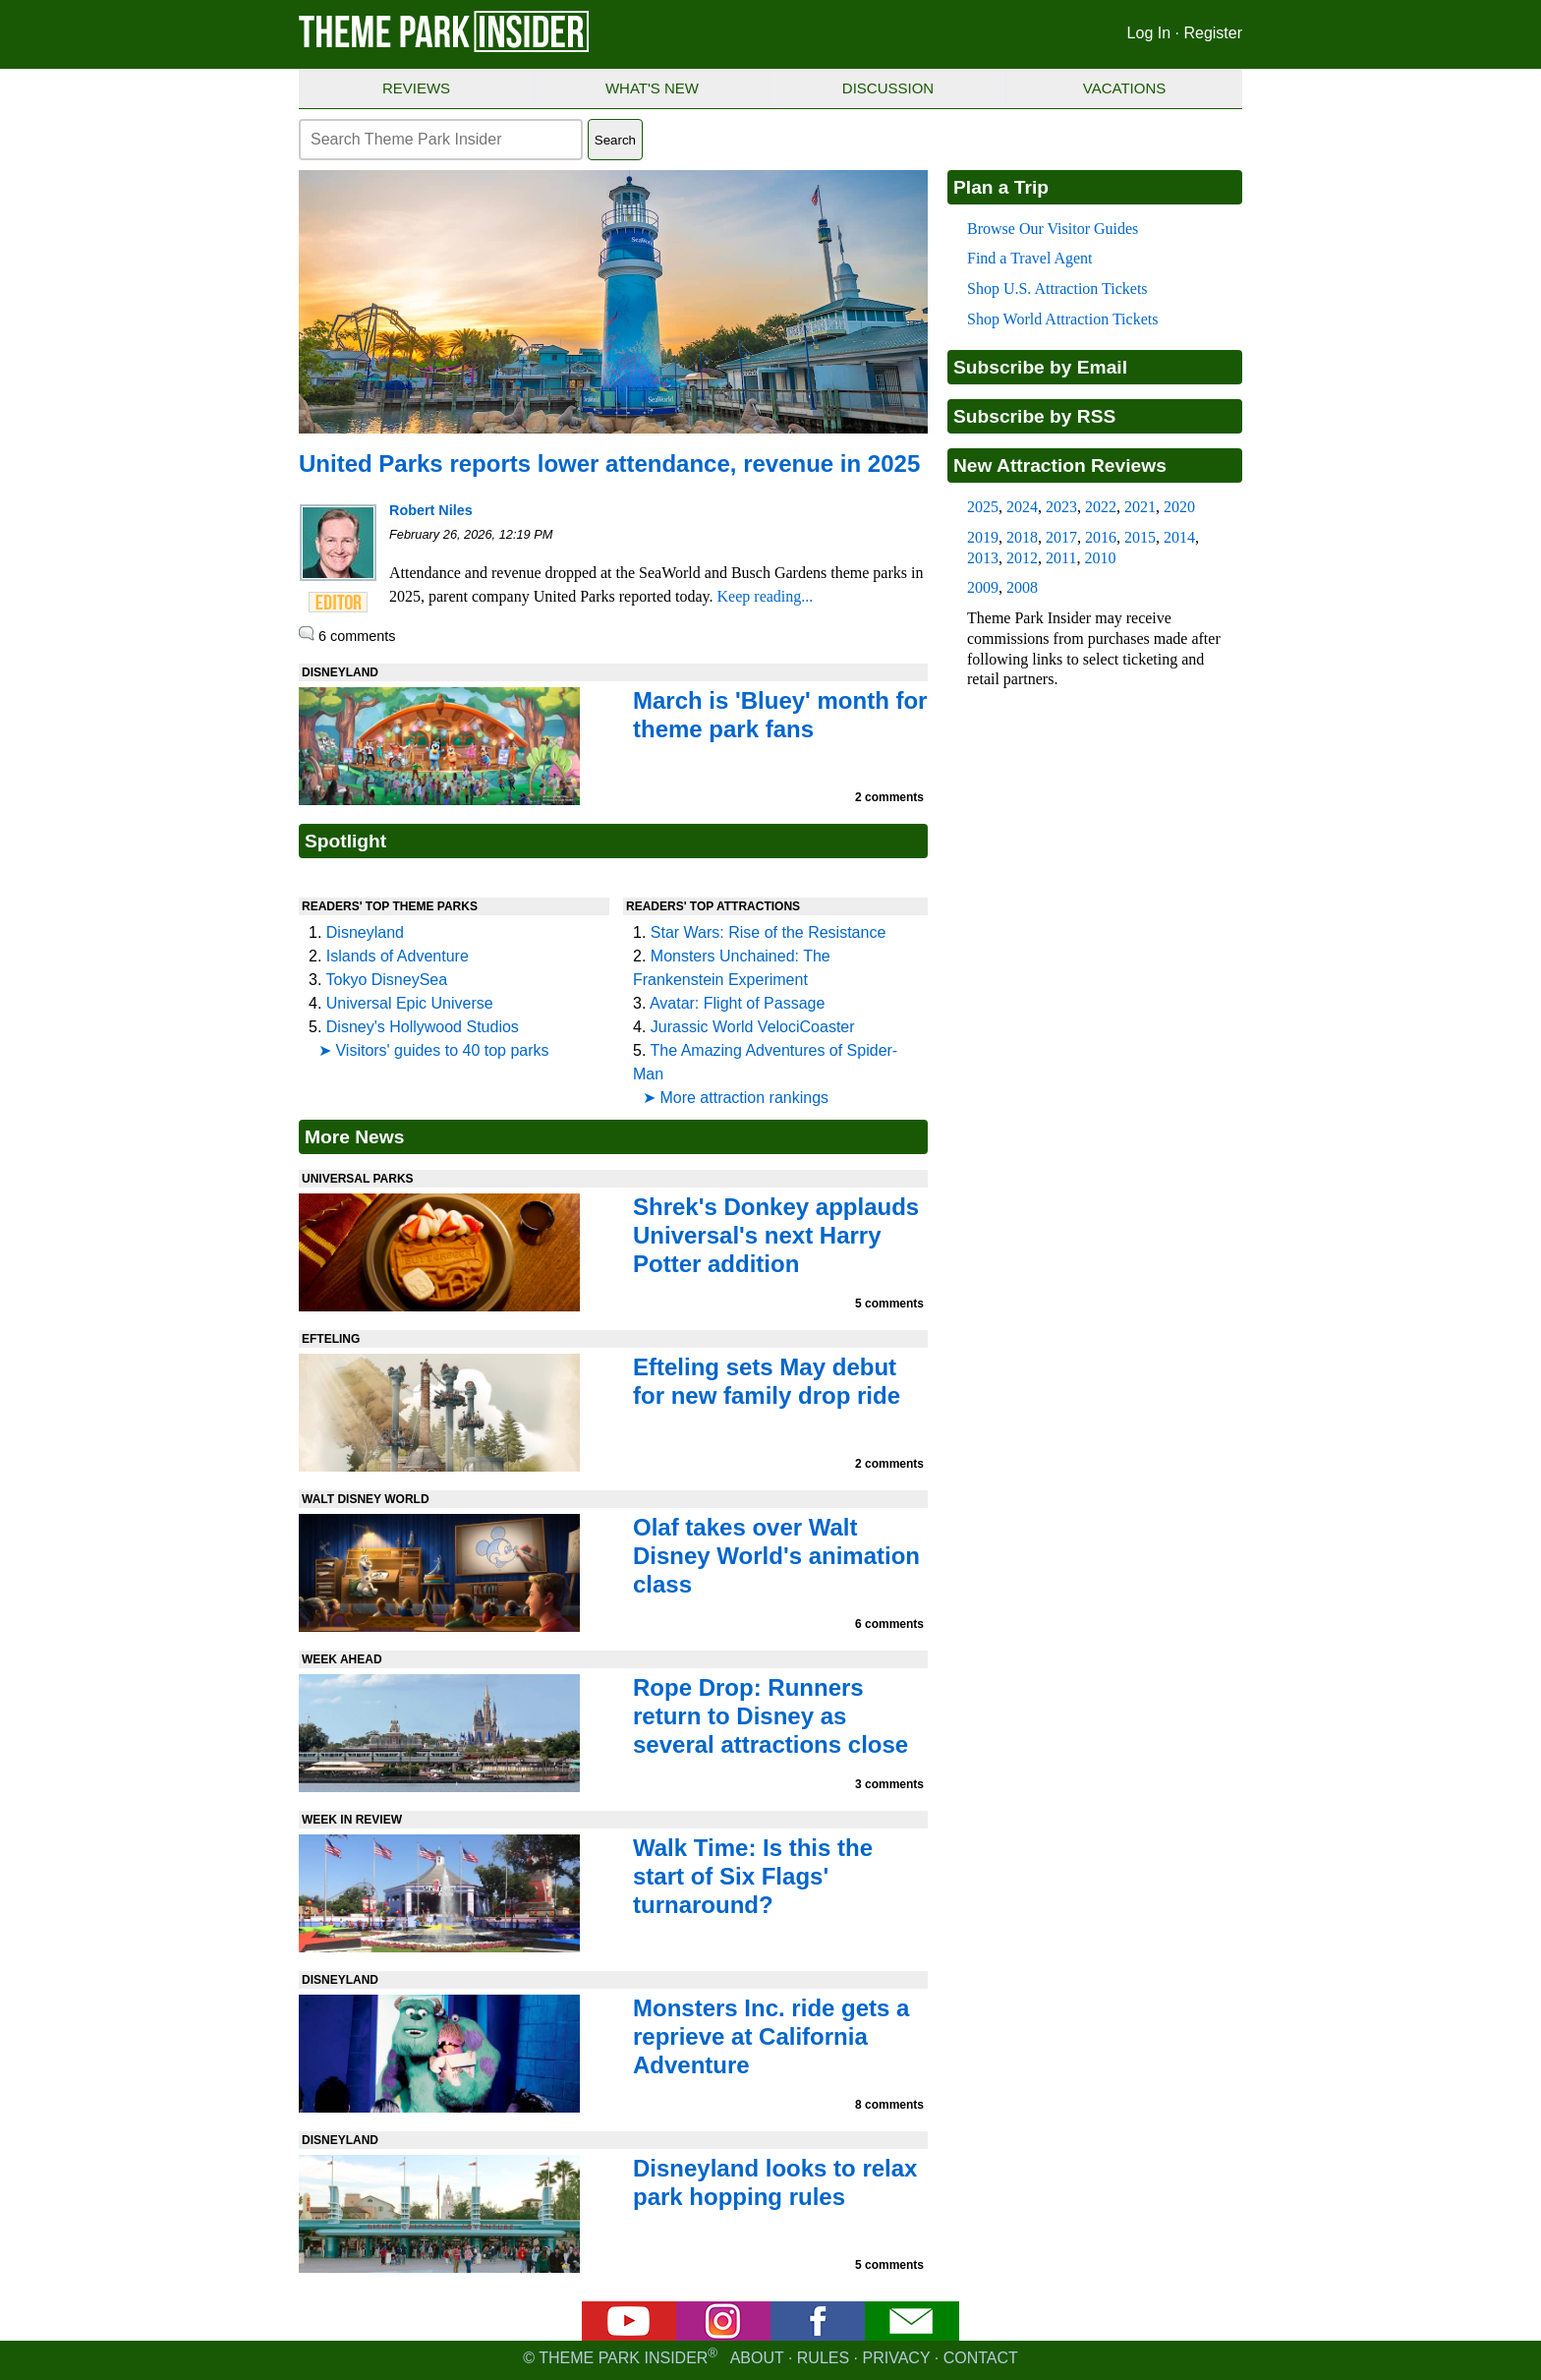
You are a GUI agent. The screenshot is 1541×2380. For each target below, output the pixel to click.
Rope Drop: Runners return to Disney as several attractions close (770, 1716)
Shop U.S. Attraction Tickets (1057, 288)
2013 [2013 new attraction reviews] (983, 558)
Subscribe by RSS (1034, 416)
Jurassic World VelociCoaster (753, 1026)
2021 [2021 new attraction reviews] (1140, 506)
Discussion (888, 88)
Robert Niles (431, 510)
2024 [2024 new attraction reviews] (1022, 506)
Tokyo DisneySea (387, 979)
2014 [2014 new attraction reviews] (1179, 537)
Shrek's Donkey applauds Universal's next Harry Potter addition (776, 1235)
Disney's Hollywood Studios (422, 1026)
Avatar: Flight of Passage (737, 1003)
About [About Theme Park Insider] (757, 2358)
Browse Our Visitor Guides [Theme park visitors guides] (1052, 228)
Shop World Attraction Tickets (1062, 319)
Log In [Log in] (1148, 33)
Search (615, 140)
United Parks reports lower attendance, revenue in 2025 (609, 463)
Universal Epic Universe (409, 1003)
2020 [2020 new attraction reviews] (1179, 506)
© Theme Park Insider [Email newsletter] (626, 2358)
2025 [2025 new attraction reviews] (983, 506)
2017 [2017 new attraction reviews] (1061, 537)
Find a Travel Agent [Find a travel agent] (1030, 258)
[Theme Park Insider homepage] (445, 47)
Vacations (1124, 88)
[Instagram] (723, 2335)
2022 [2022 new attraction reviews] (1100, 506)
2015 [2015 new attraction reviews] (1140, 537)
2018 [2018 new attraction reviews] (1022, 537)
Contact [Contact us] (980, 2358)
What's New (652, 88)
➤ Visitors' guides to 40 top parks (433, 1050)
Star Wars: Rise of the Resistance (768, 932)
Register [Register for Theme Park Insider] (1212, 33)
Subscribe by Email (1040, 367)
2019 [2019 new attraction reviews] (983, 537)
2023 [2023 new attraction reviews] (1061, 506)
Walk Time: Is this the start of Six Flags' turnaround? (753, 1876)
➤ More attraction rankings (735, 1097)
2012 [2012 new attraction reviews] (1022, 558)
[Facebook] (817, 2335)
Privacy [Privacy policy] (897, 2358)
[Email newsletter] (912, 2335)
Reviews (416, 88)
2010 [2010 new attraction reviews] (1099, 558)
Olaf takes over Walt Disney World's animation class (776, 1555)
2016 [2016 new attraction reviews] (1100, 537)
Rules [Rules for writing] (823, 2358)
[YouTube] (629, 2335)
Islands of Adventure (397, 956)
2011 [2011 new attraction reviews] (1061, 558)
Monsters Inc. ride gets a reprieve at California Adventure (771, 2036)
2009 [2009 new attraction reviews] (983, 587)
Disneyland (365, 932)
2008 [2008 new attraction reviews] (1022, 587)
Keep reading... (765, 596)
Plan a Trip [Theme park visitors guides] (1001, 187)
